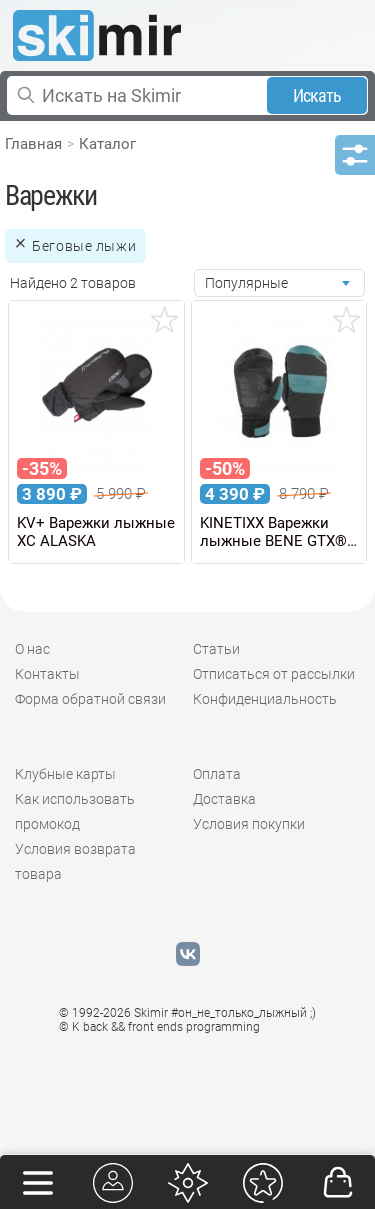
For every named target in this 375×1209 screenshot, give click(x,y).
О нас (32, 649)
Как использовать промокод (75, 811)
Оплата (217, 774)
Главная (33, 144)
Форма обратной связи (90, 699)
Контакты (47, 674)
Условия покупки (249, 824)
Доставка (224, 799)
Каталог (107, 144)
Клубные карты (65, 774)
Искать (317, 95)
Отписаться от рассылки (274, 674)
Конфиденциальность (265, 699)
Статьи (216, 649)
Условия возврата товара (75, 861)
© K (159, 1027)
